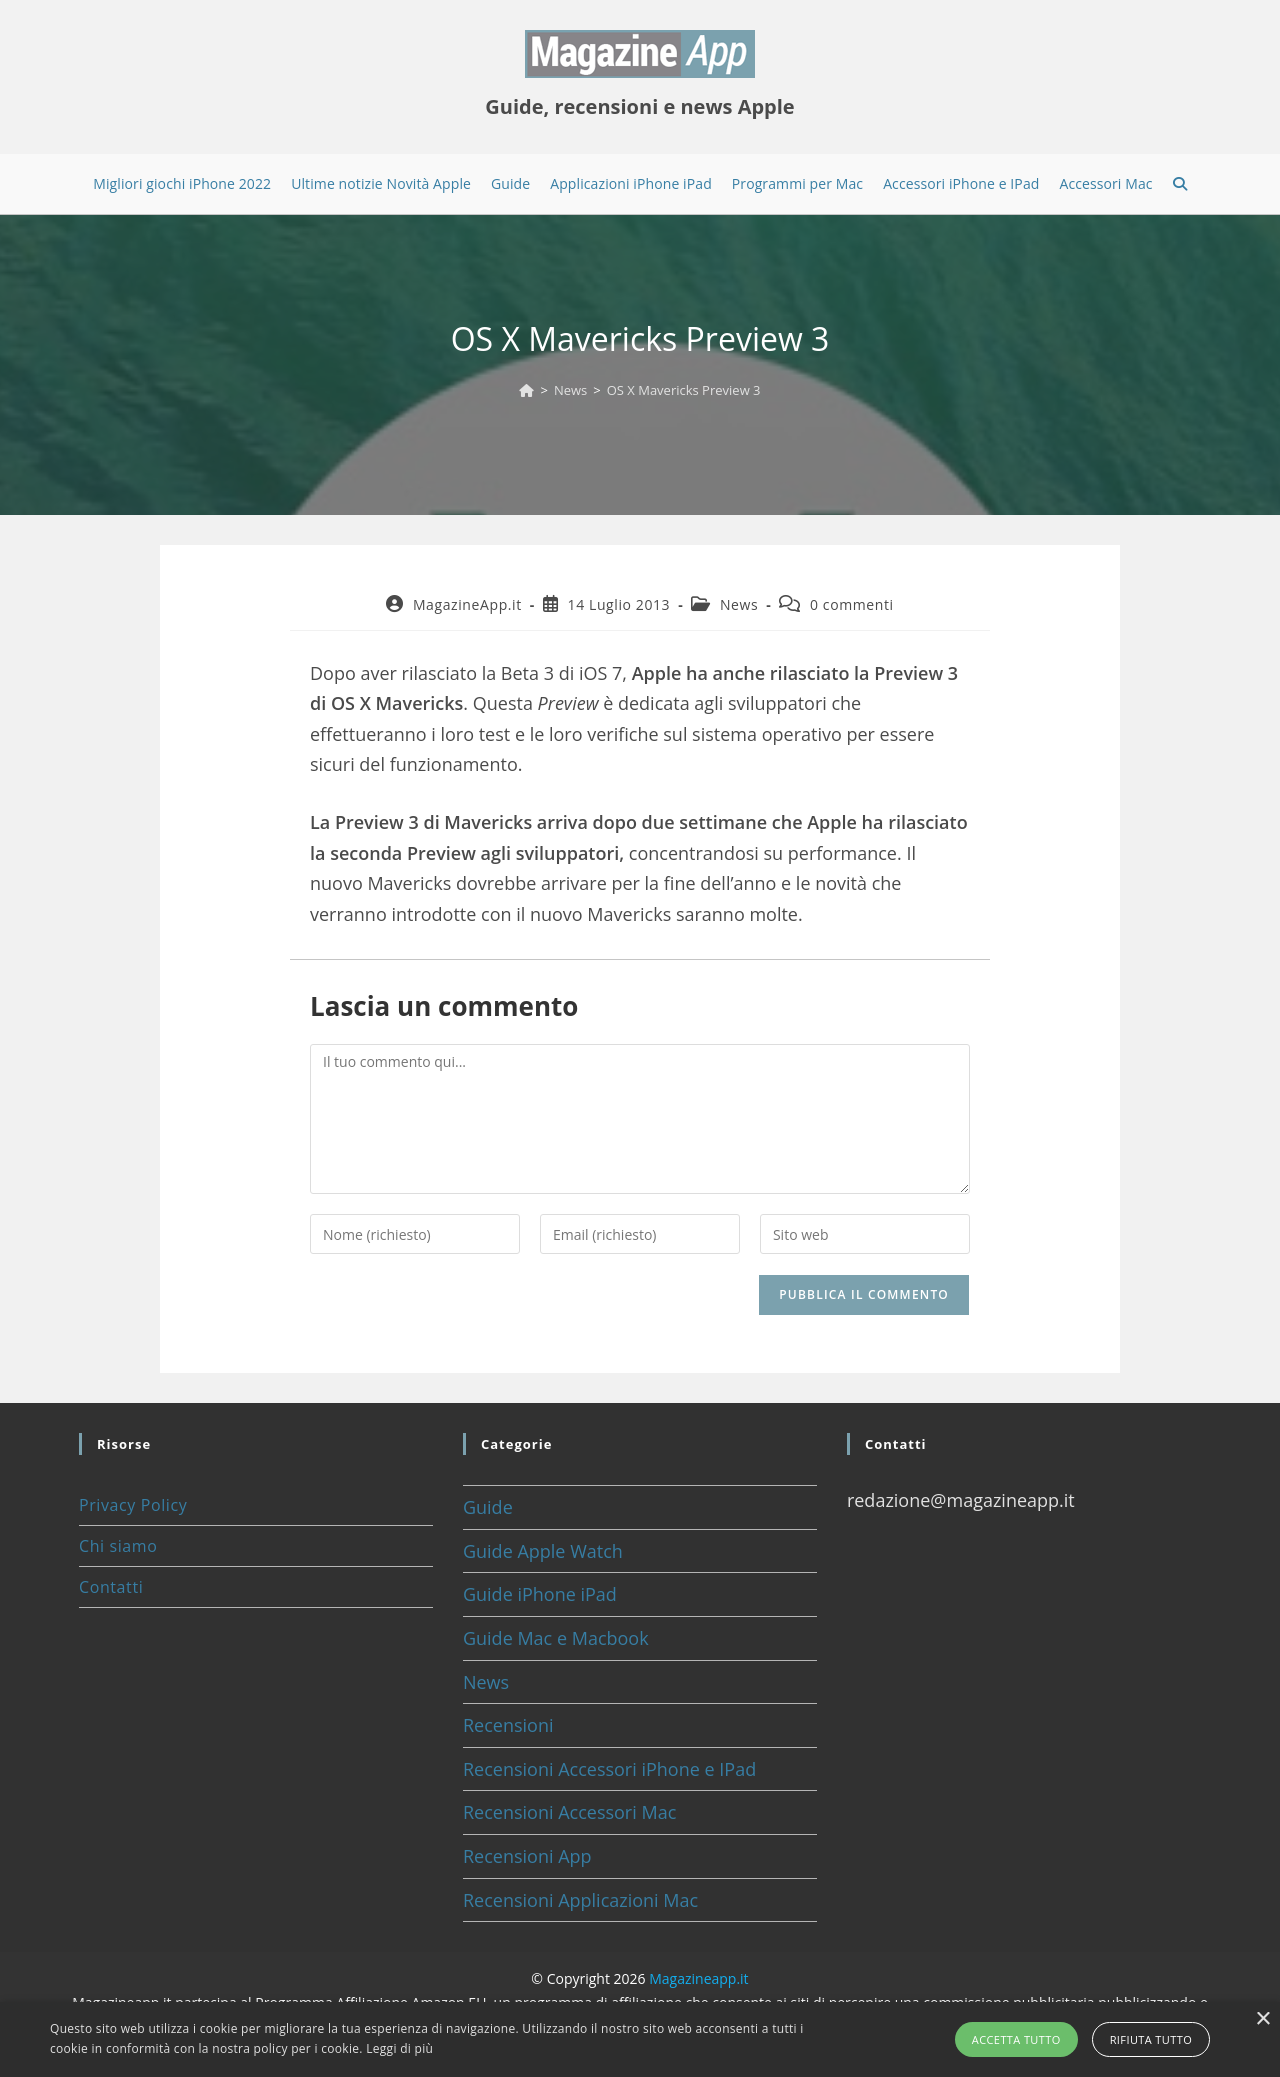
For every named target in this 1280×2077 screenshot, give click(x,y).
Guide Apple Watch (543, 1551)
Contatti (111, 1587)
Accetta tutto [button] (1016, 2039)
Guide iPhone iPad (540, 1594)
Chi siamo (118, 1546)
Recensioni (508, 1725)
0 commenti (852, 604)
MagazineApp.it (467, 604)
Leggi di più (399, 2048)
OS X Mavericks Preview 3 (684, 390)
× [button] (1262, 2019)
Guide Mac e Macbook (556, 1638)
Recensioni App (527, 1856)
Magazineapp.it (698, 1978)
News (739, 604)
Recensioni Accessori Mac (569, 1812)
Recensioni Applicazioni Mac (580, 1900)
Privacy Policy (133, 1505)
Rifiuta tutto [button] (1151, 2039)
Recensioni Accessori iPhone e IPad (609, 1769)
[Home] (526, 390)
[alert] (640, 2039)
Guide (488, 1507)
